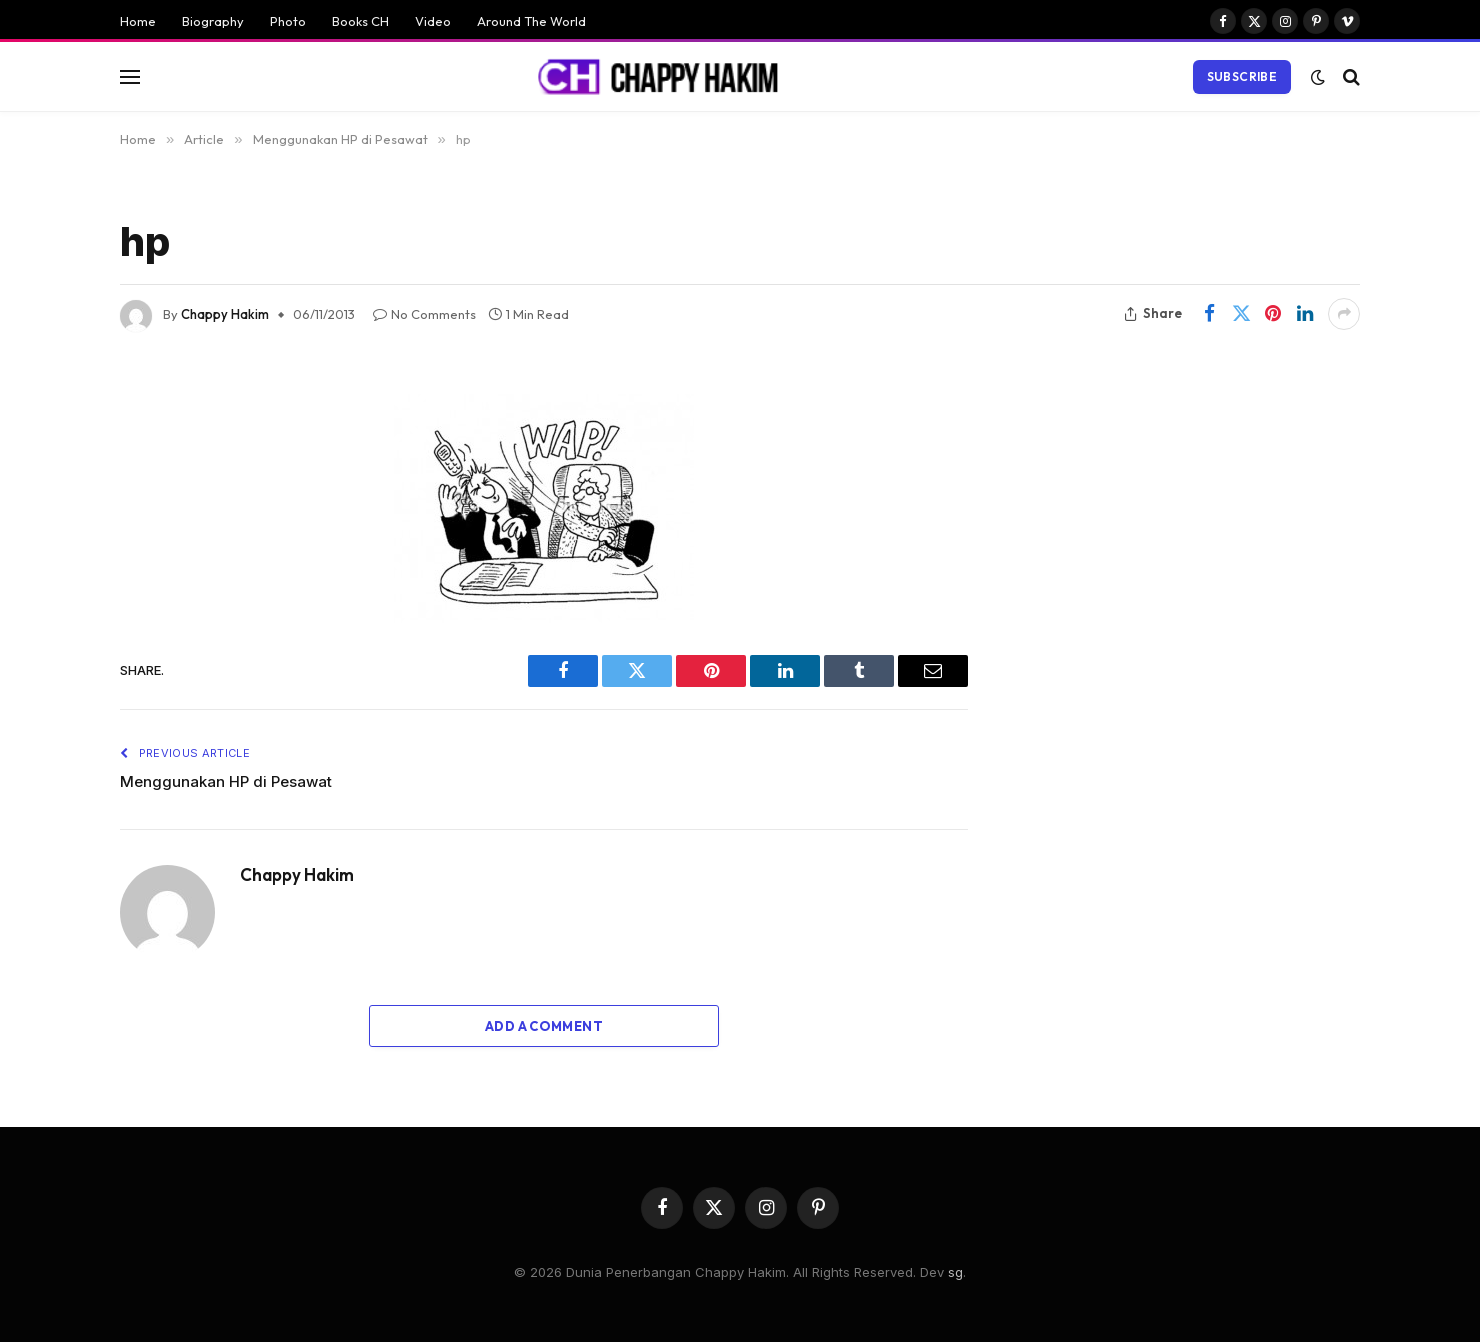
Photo (288, 21)
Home (138, 21)
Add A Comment (544, 1026)
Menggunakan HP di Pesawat (226, 781)
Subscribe (1242, 76)
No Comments (424, 314)
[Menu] (130, 76)
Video (433, 21)
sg (955, 1272)
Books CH (360, 21)
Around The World (531, 21)
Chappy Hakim (225, 314)
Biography (213, 21)
